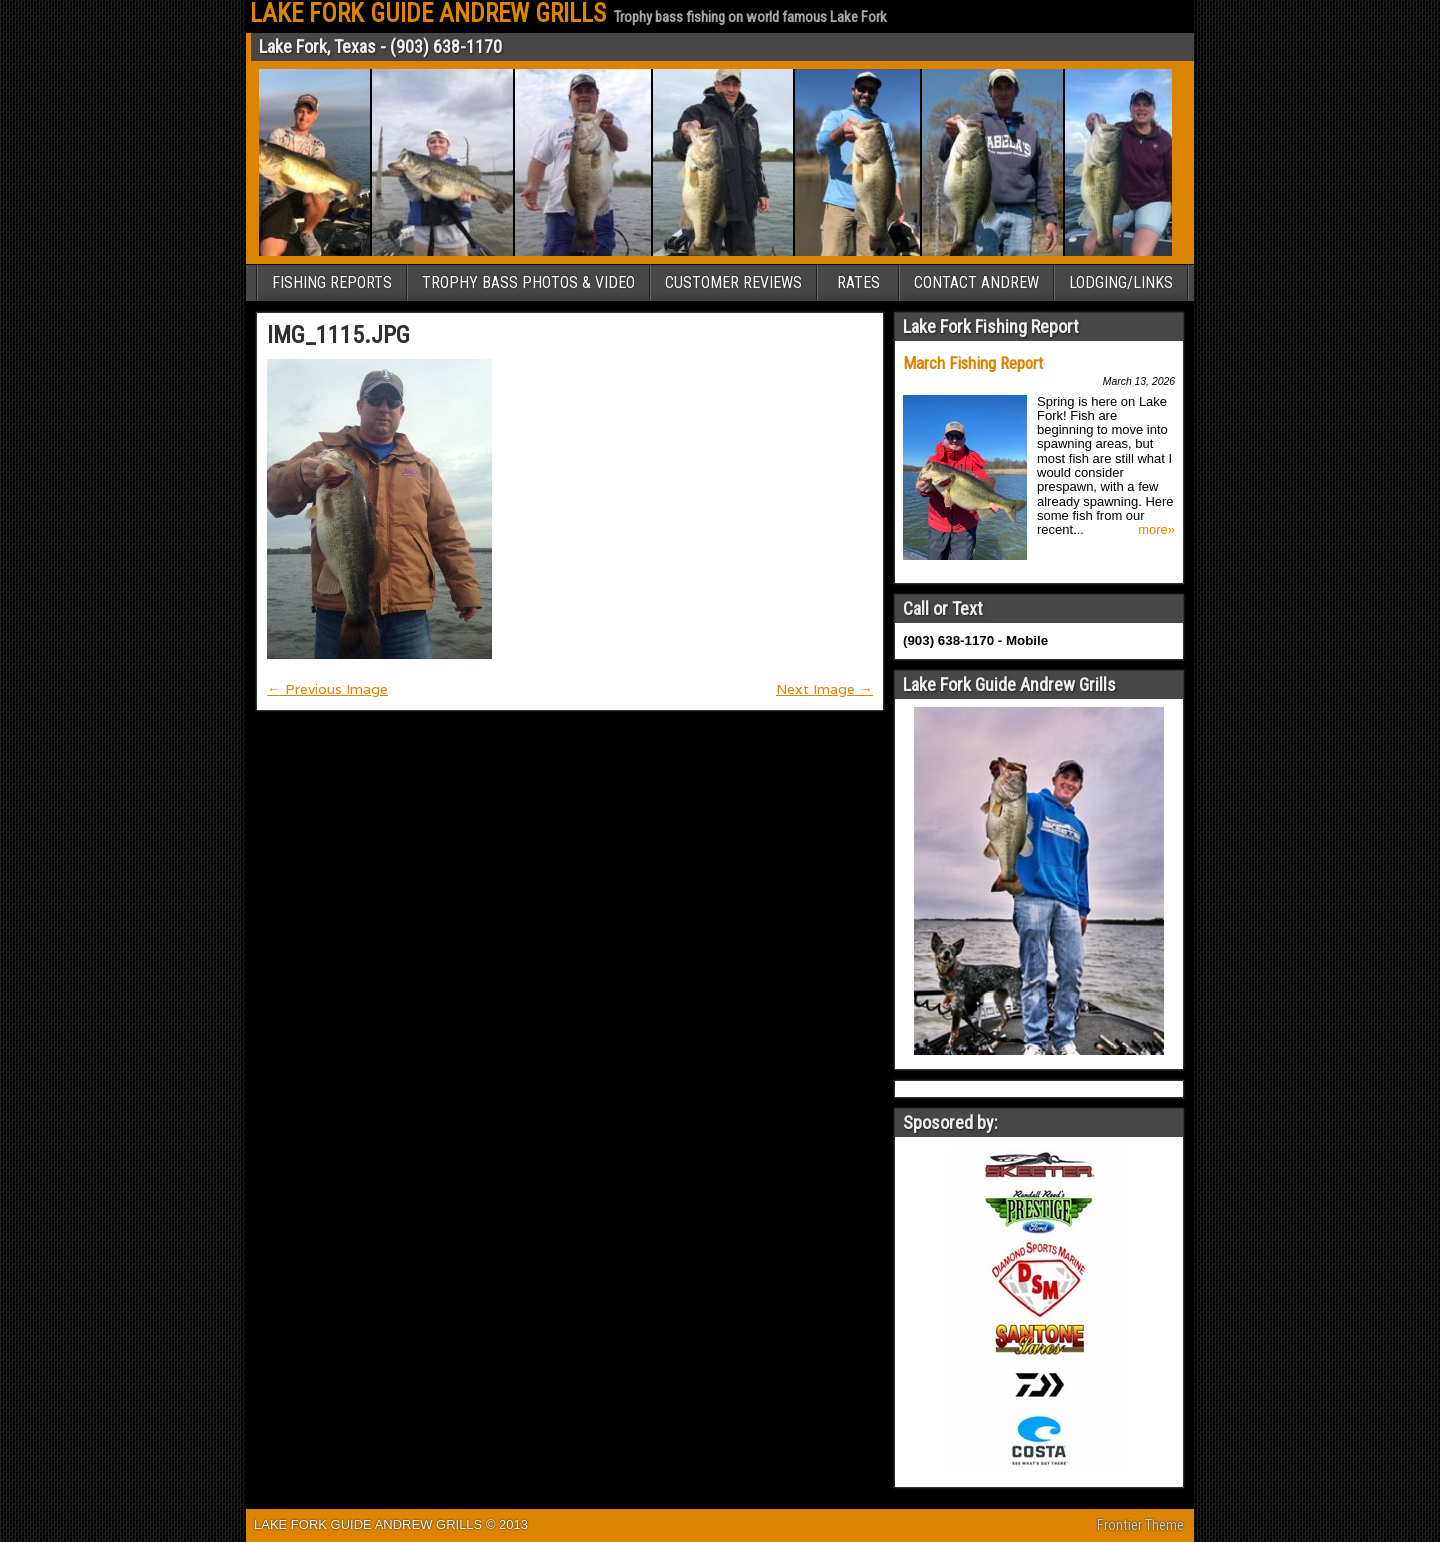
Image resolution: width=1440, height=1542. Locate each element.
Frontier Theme (1140, 1525)
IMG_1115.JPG (338, 335)
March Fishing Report (973, 363)
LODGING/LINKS (1121, 282)
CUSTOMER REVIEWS (733, 282)
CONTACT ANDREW (976, 282)
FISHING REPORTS (332, 282)
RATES (858, 282)
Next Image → (824, 689)
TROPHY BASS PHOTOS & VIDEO (528, 282)
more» (1156, 530)
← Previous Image (327, 689)
